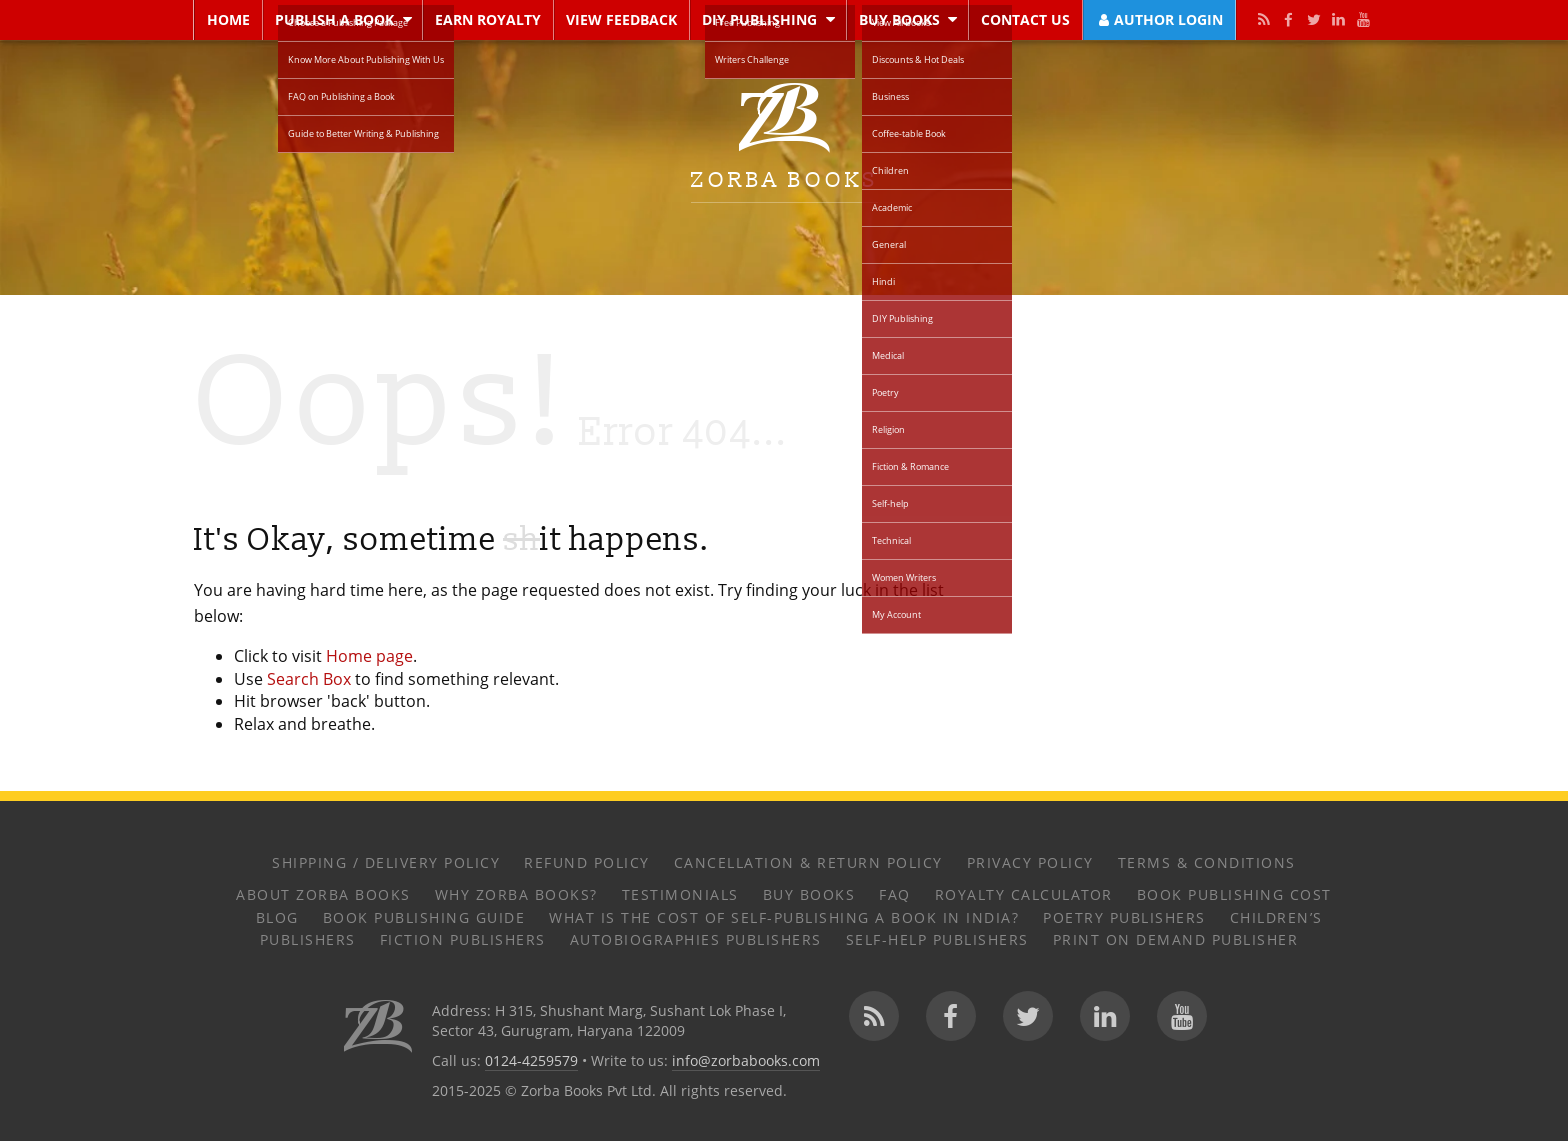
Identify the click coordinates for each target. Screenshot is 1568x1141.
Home (228, 19)
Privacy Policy (1030, 862)
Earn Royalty (488, 19)
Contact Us (1025, 19)
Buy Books (899, 19)
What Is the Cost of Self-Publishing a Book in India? (784, 917)
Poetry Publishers (1124, 917)
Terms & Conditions (1207, 862)
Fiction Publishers (463, 939)
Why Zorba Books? (516, 894)
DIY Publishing (759, 19)
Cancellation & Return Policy (808, 862)
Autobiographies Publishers (696, 939)
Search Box (309, 679)
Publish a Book (334, 19)
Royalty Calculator (1024, 894)
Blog (277, 917)
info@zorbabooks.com (746, 1060)
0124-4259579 (531, 1060)
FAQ (895, 894)
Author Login (1159, 19)
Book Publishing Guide (424, 917)
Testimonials (680, 894)
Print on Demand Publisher (1176, 939)
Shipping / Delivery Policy (386, 862)
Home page (369, 656)
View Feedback (621, 19)
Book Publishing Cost (1234, 894)
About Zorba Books (323, 894)
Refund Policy (587, 862)
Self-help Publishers (937, 939)
